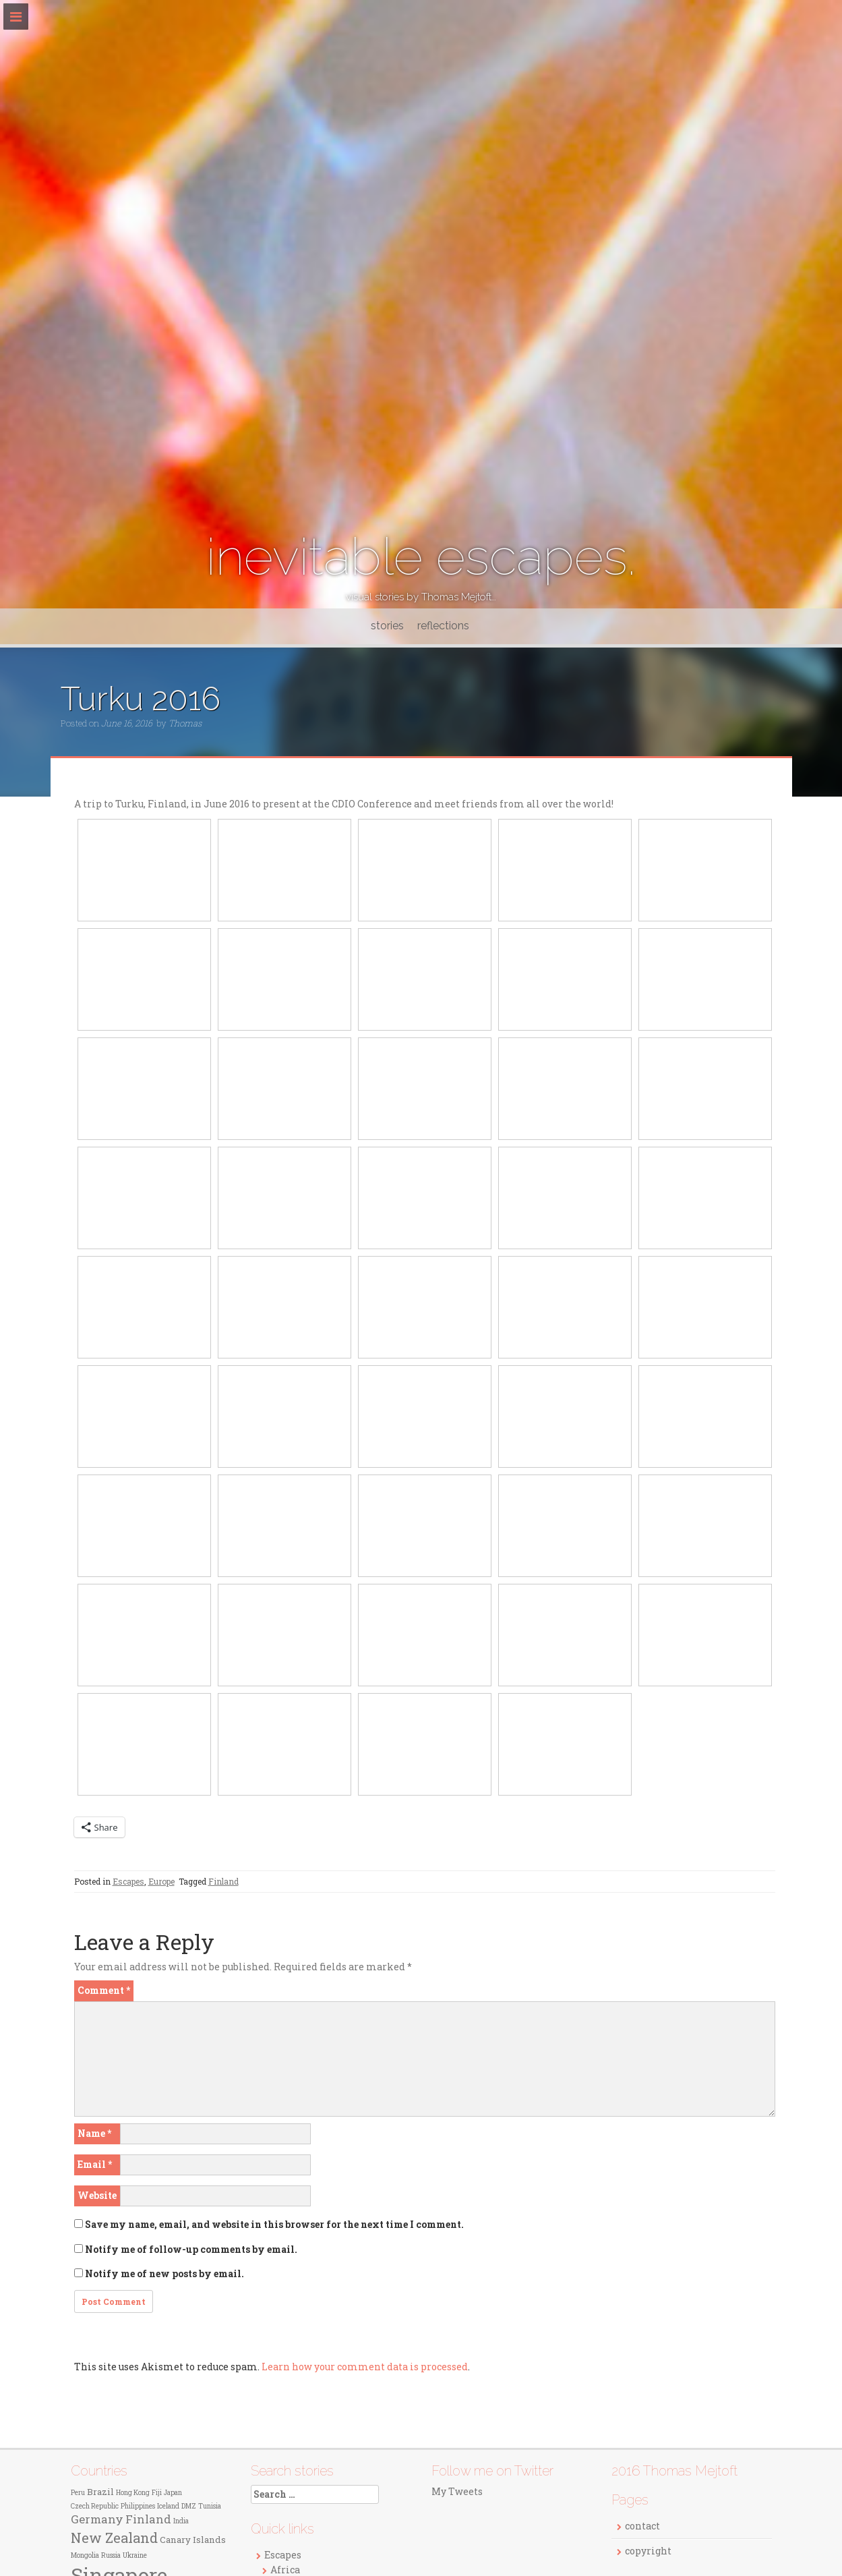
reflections (443, 625)
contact (642, 2525)
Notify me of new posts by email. (164, 2273)
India (181, 2521)
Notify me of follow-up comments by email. (191, 2249)
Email (95, 2164)
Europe (161, 1881)
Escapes (128, 1881)
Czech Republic (95, 2506)
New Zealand (114, 2537)
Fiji (157, 2492)
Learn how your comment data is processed (365, 2366)
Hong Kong (133, 2492)
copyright (648, 2550)
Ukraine (135, 2555)
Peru (78, 2492)
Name (94, 2133)
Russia (111, 2555)
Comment (104, 1990)
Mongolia (85, 2555)
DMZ (188, 2506)
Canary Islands (193, 2540)
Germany (97, 2519)
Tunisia (209, 2506)
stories (387, 625)
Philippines (138, 2506)
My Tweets (457, 2491)
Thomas (185, 723)
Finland (223, 1881)
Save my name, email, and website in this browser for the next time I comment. (274, 2224)
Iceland (168, 2506)
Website (97, 2195)
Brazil (100, 2492)
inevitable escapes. (421, 557)
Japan (173, 2492)
